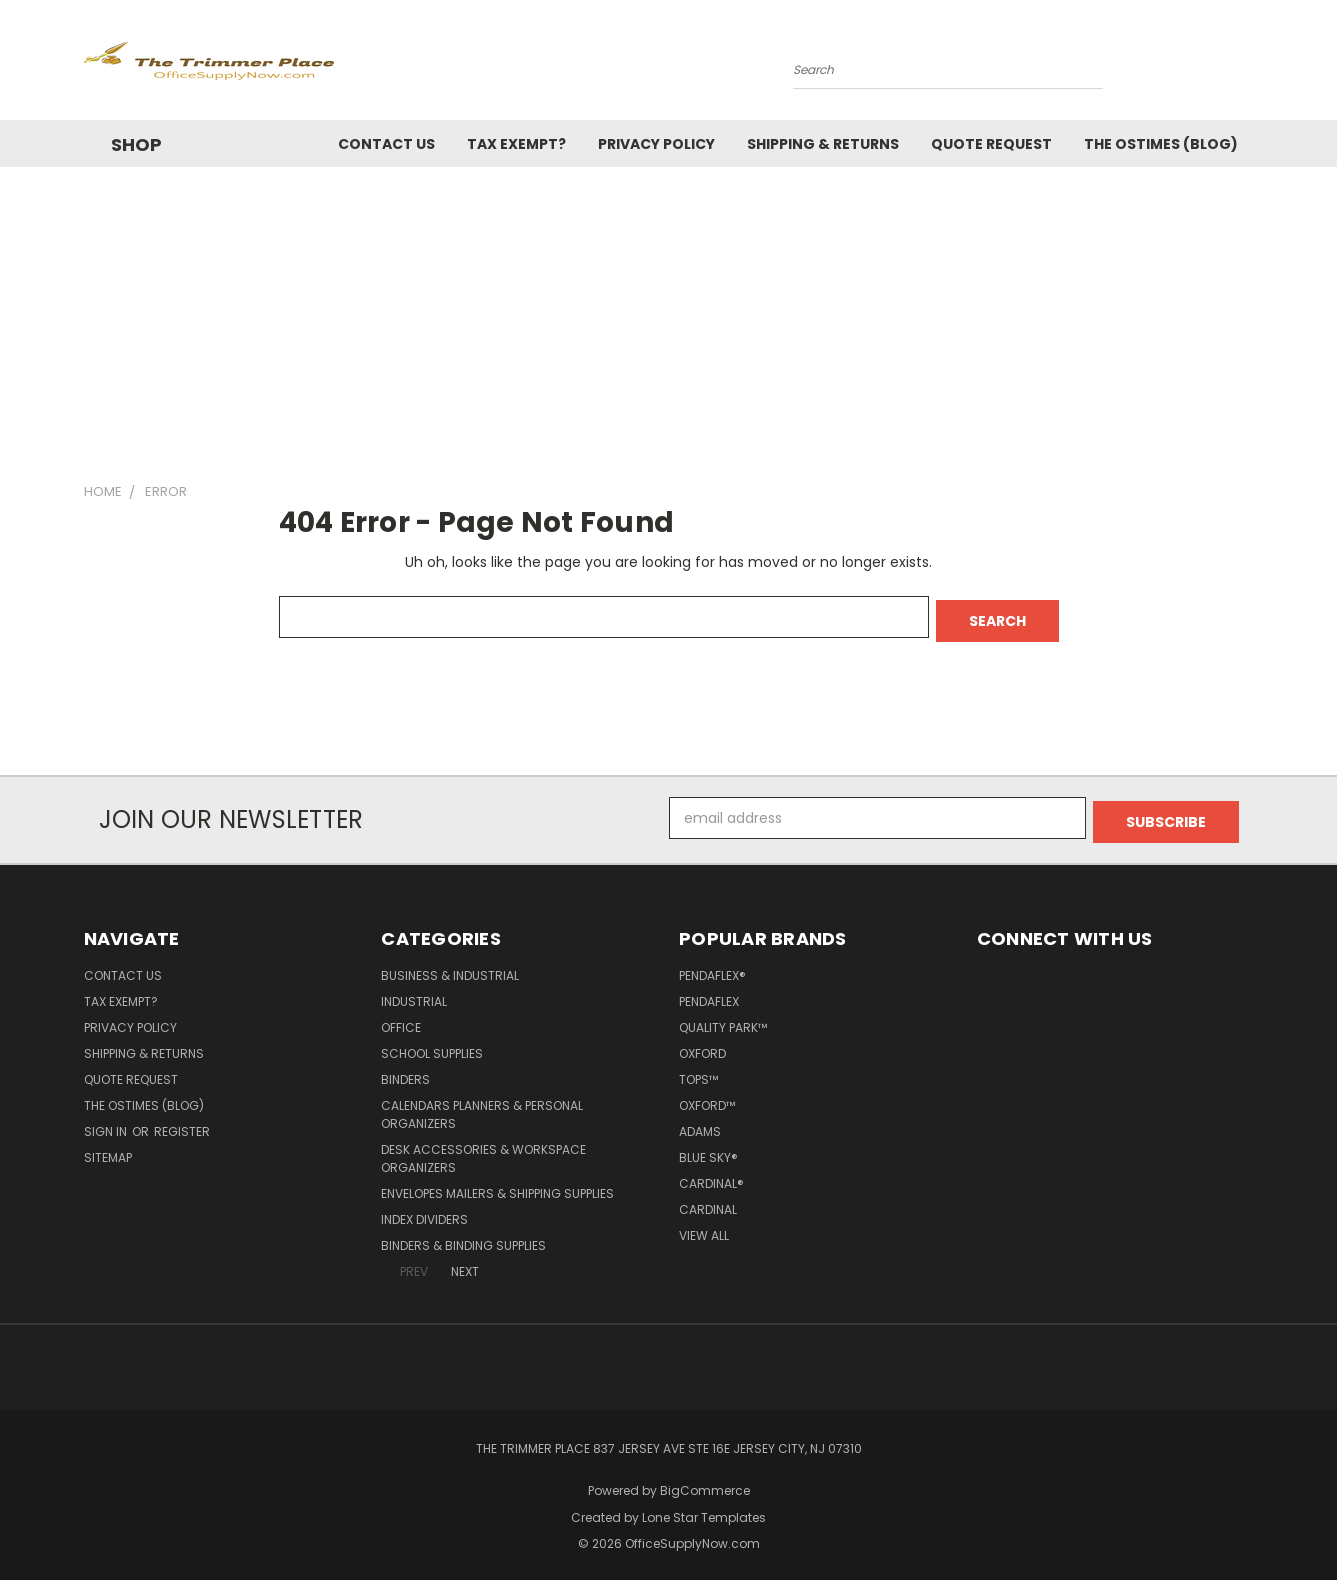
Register (182, 1123)
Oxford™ (707, 1097)
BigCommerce (705, 1482)
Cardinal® (711, 1175)
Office (401, 1019)
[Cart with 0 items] (1249, 65)
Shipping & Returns (823, 144)
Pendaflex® (712, 967)
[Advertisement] (669, 317)
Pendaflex (709, 993)
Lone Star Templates (704, 1509)
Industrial (414, 993)
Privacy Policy (656, 144)
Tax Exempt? (516, 144)
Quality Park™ (723, 1019)
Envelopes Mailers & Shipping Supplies (497, 1185)
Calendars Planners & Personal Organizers (482, 1106)
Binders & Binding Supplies (463, 1237)
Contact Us (386, 144)
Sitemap (108, 1149)
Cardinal (708, 1201)
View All (704, 1227)
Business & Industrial (450, 967)
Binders (405, 1071)
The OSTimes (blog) (1161, 144)
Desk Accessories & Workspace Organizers (483, 1150)
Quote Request (991, 144)
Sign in (107, 1123)
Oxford (702, 1045)
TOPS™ (698, 1071)
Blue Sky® (708, 1149)
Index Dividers (424, 1211)
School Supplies (432, 1045)
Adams (700, 1123)
